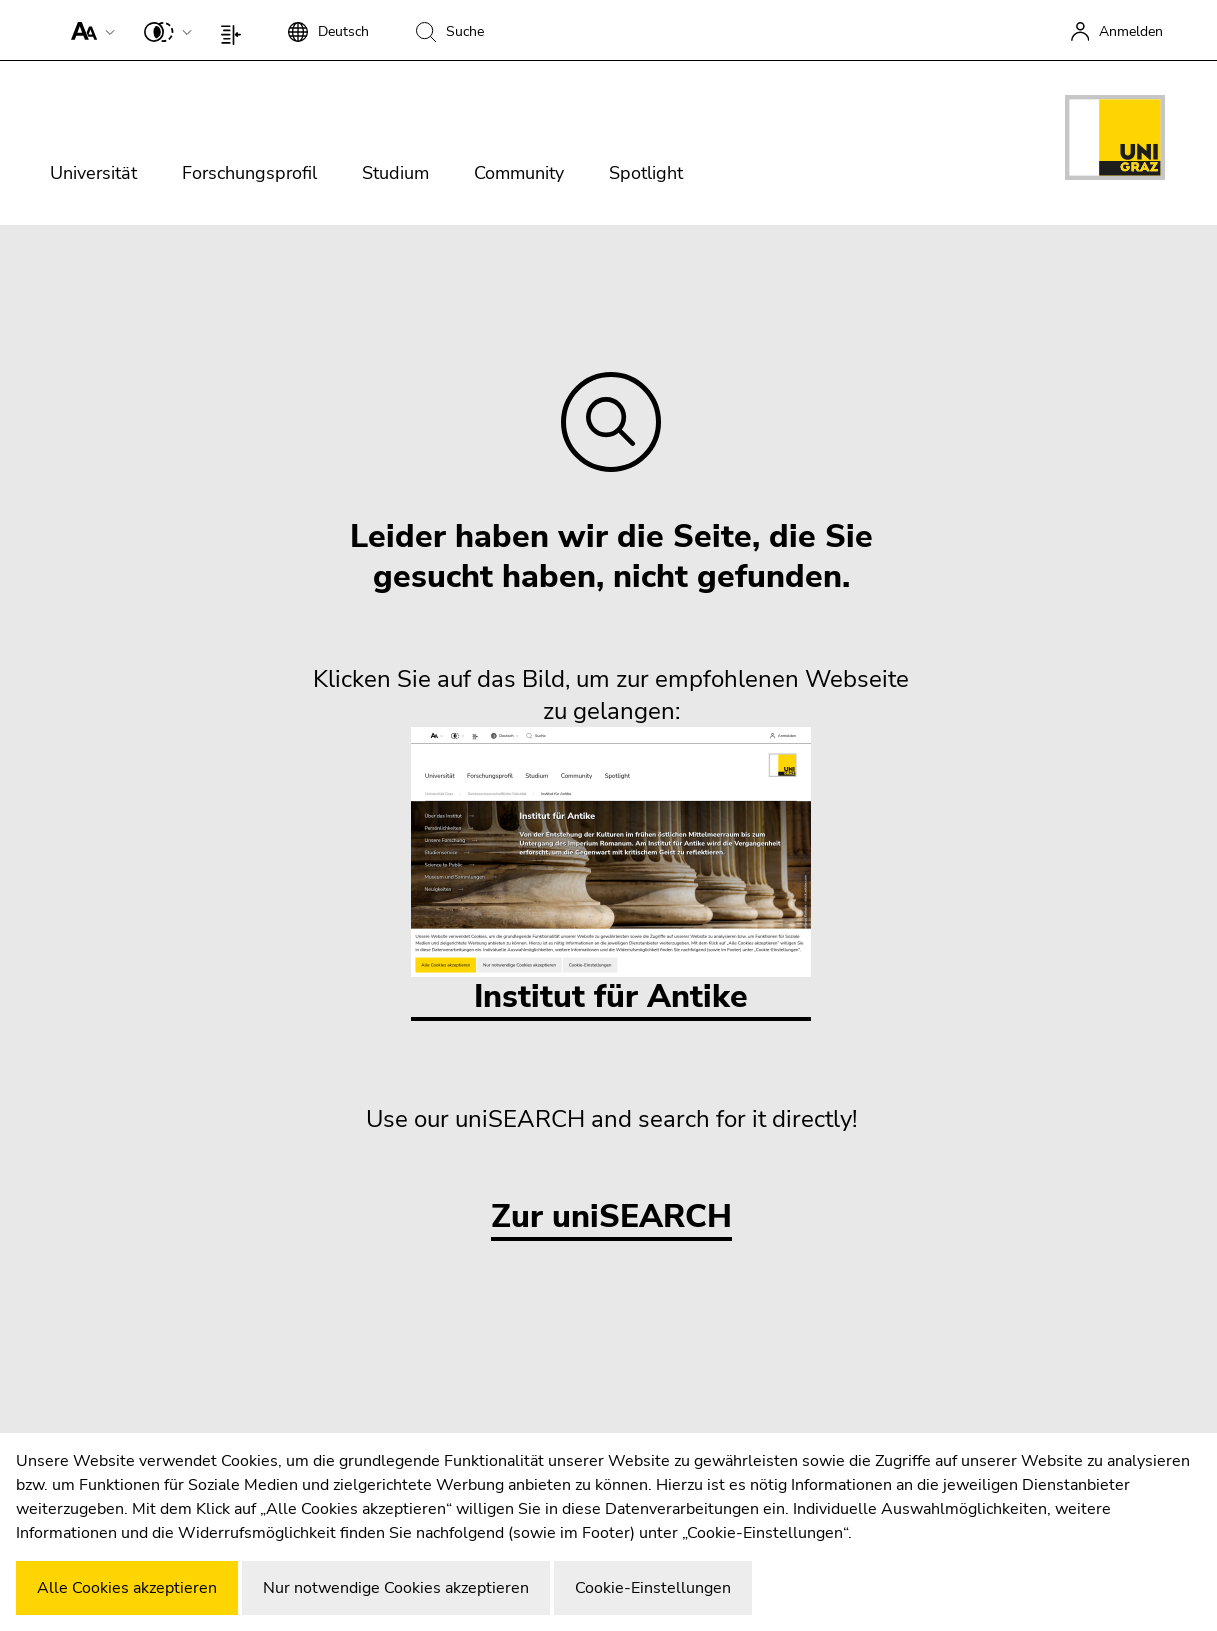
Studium (395, 173)
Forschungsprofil (249, 173)
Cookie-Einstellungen (653, 1588)
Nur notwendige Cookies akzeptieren (396, 1588)
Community (519, 173)
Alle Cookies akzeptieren (127, 1588)
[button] (88, 30)
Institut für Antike (611, 872)
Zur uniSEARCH (611, 1217)
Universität (93, 173)
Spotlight (646, 173)
